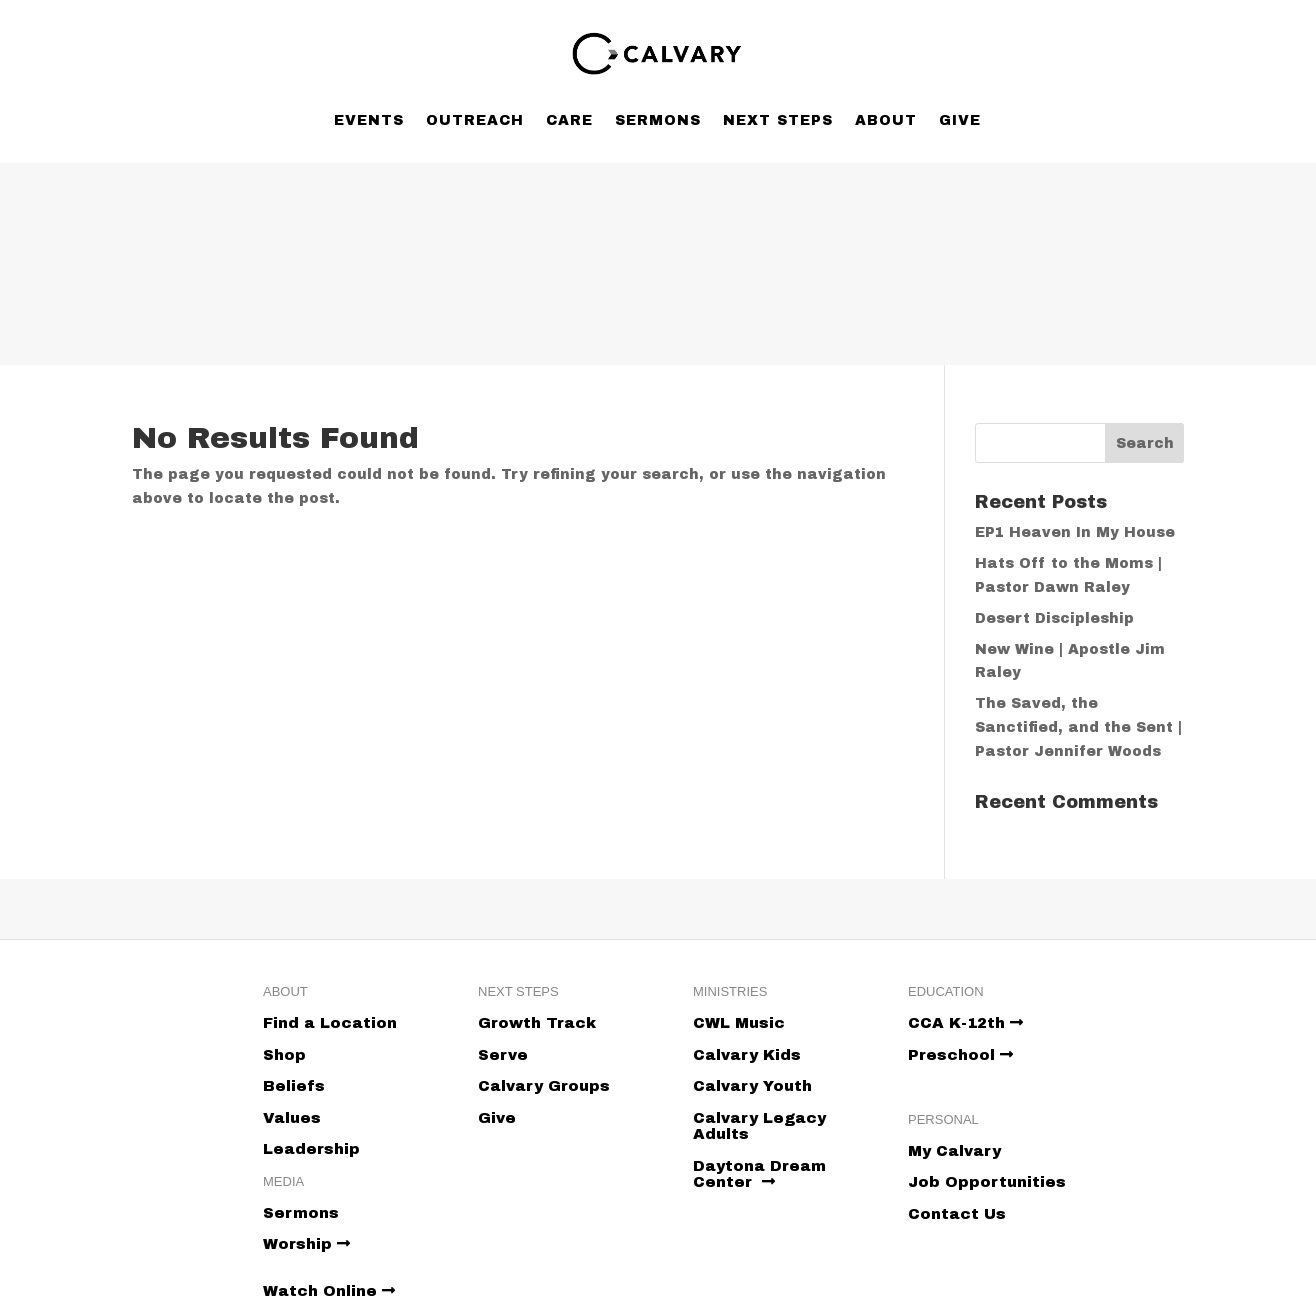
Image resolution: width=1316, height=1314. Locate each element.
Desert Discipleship (1054, 618)
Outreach (475, 120)
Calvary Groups (544, 1086)
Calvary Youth (752, 1086)
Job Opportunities (987, 1182)
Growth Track (537, 1023)
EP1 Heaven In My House (1075, 532)
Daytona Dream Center (759, 1174)
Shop (284, 1055)
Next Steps (778, 120)
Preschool (960, 1055)
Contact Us (957, 1214)
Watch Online (329, 1291)
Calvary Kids (747, 1055)
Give (960, 120)
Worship (306, 1244)
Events (369, 120)
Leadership (311, 1149)
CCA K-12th (965, 1023)
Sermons (658, 120)
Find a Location (330, 1023)
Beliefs (294, 1086)
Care (569, 120)
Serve (503, 1055)
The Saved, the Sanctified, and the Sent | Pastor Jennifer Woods (1078, 727)
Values (292, 1118)
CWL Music (739, 1023)
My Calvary (954, 1151)
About (886, 120)
